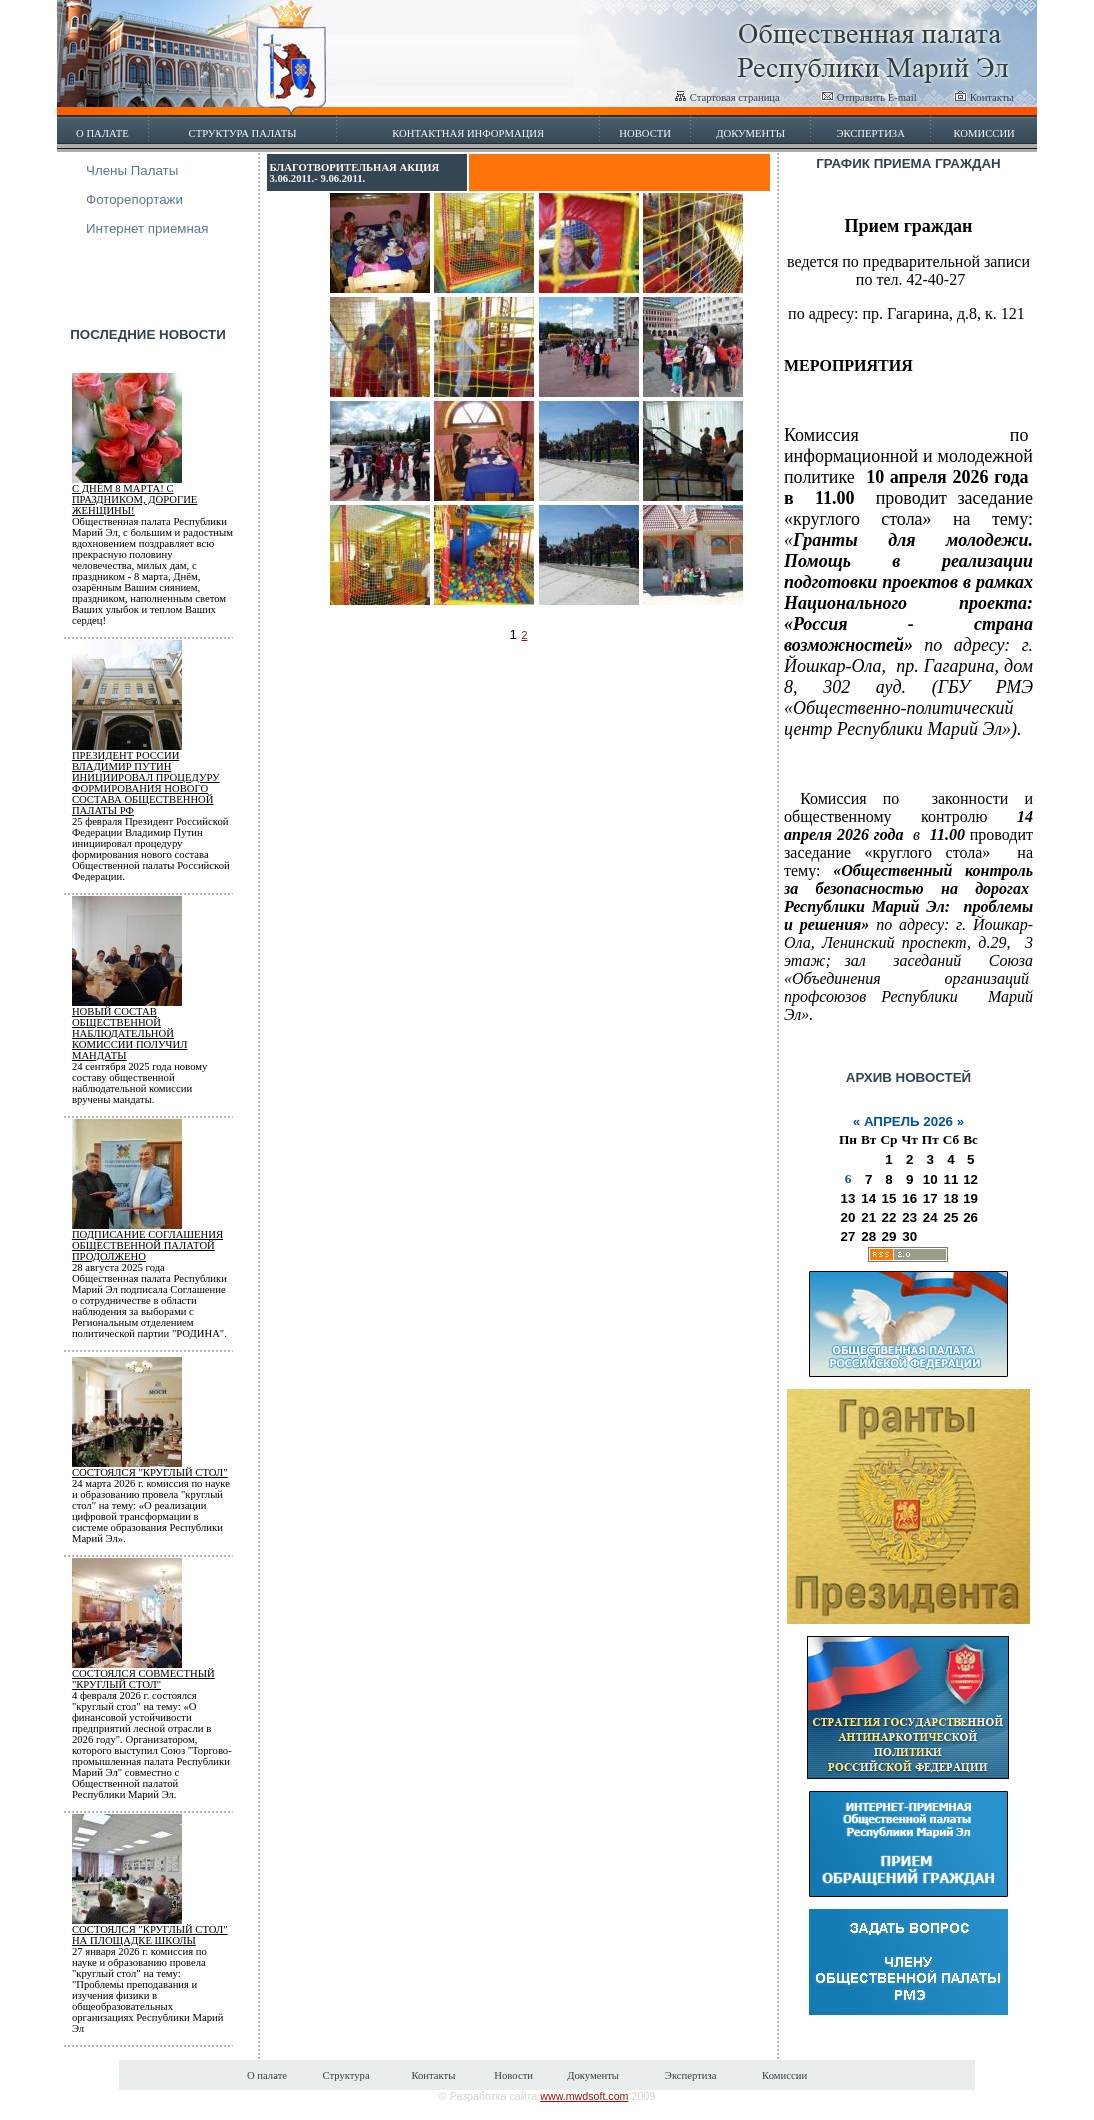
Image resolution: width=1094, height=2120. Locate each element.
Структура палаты (243, 133)
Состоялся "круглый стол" (150, 1472)
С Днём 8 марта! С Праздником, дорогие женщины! (134, 499)
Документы (750, 133)
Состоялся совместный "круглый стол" (143, 1679)
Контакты (984, 97)
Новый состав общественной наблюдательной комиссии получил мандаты (129, 1033)
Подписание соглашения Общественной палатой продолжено (147, 1245)
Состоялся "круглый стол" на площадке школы (150, 1935)
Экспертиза (870, 133)
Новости (645, 133)
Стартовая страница (727, 97)
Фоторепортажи (134, 199)
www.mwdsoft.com (584, 2096)
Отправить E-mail (869, 97)
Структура (345, 2075)
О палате (102, 133)
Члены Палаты (132, 170)
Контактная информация (468, 133)
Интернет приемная (147, 228)
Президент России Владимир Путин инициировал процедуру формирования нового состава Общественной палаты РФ (146, 783)
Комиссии (983, 133)
